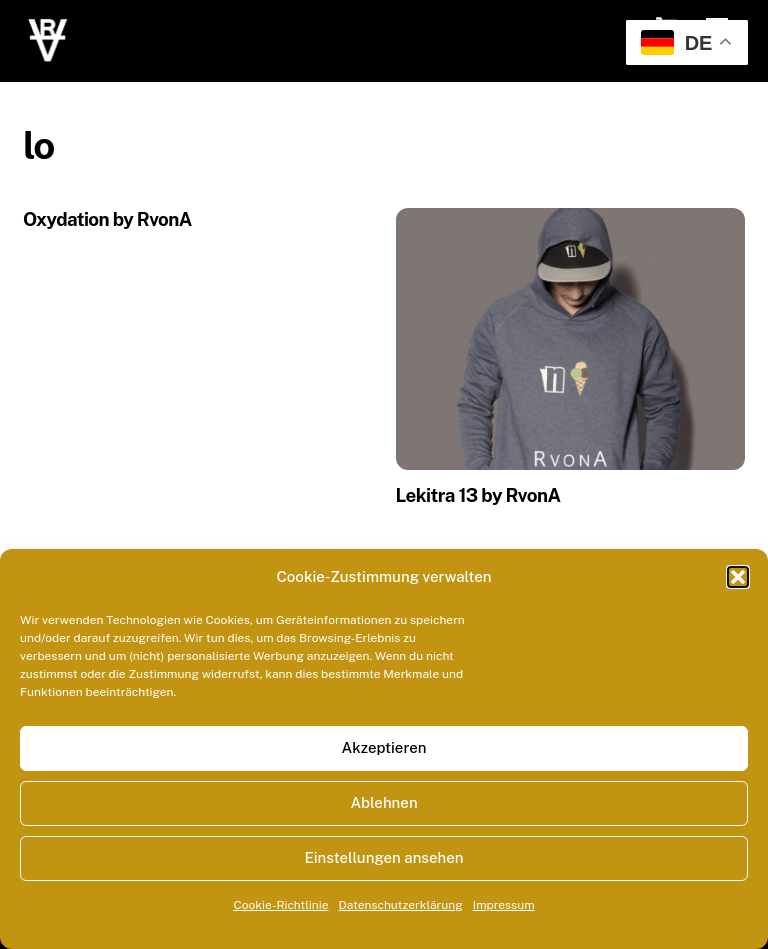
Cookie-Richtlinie (280, 905)
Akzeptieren (383, 747)
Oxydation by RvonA (107, 219)
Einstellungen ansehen (383, 857)
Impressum (504, 905)
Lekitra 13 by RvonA (478, 495)
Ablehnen (383, 802)
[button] (738, 577)
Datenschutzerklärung (401, 905)
